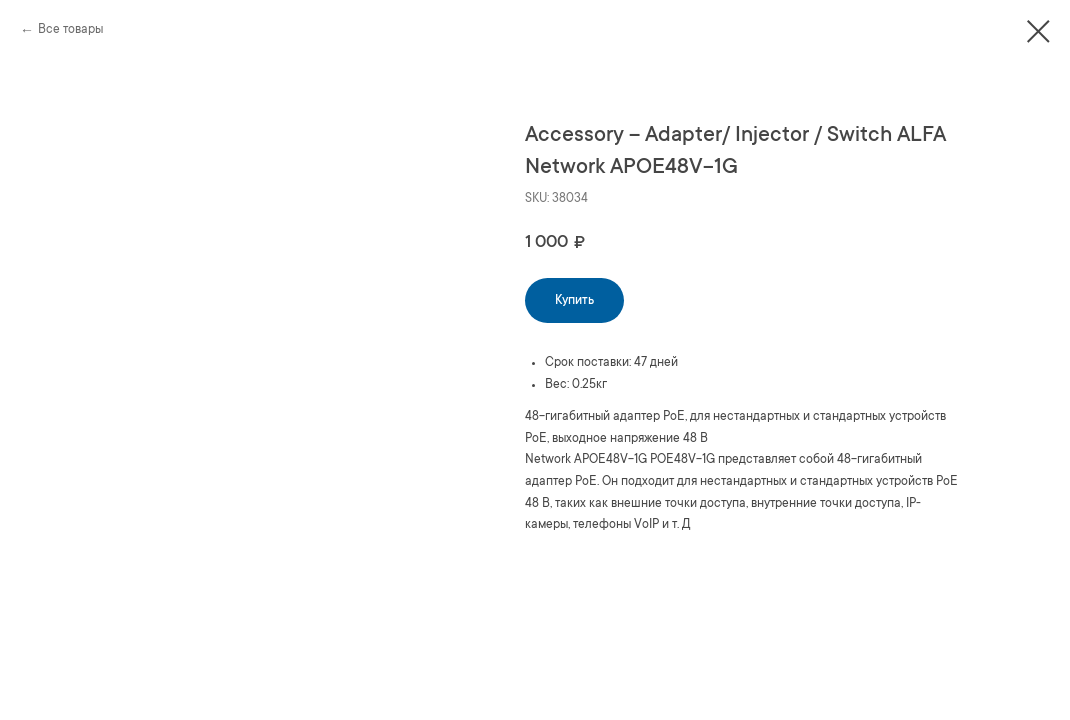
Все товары (70, 30)
